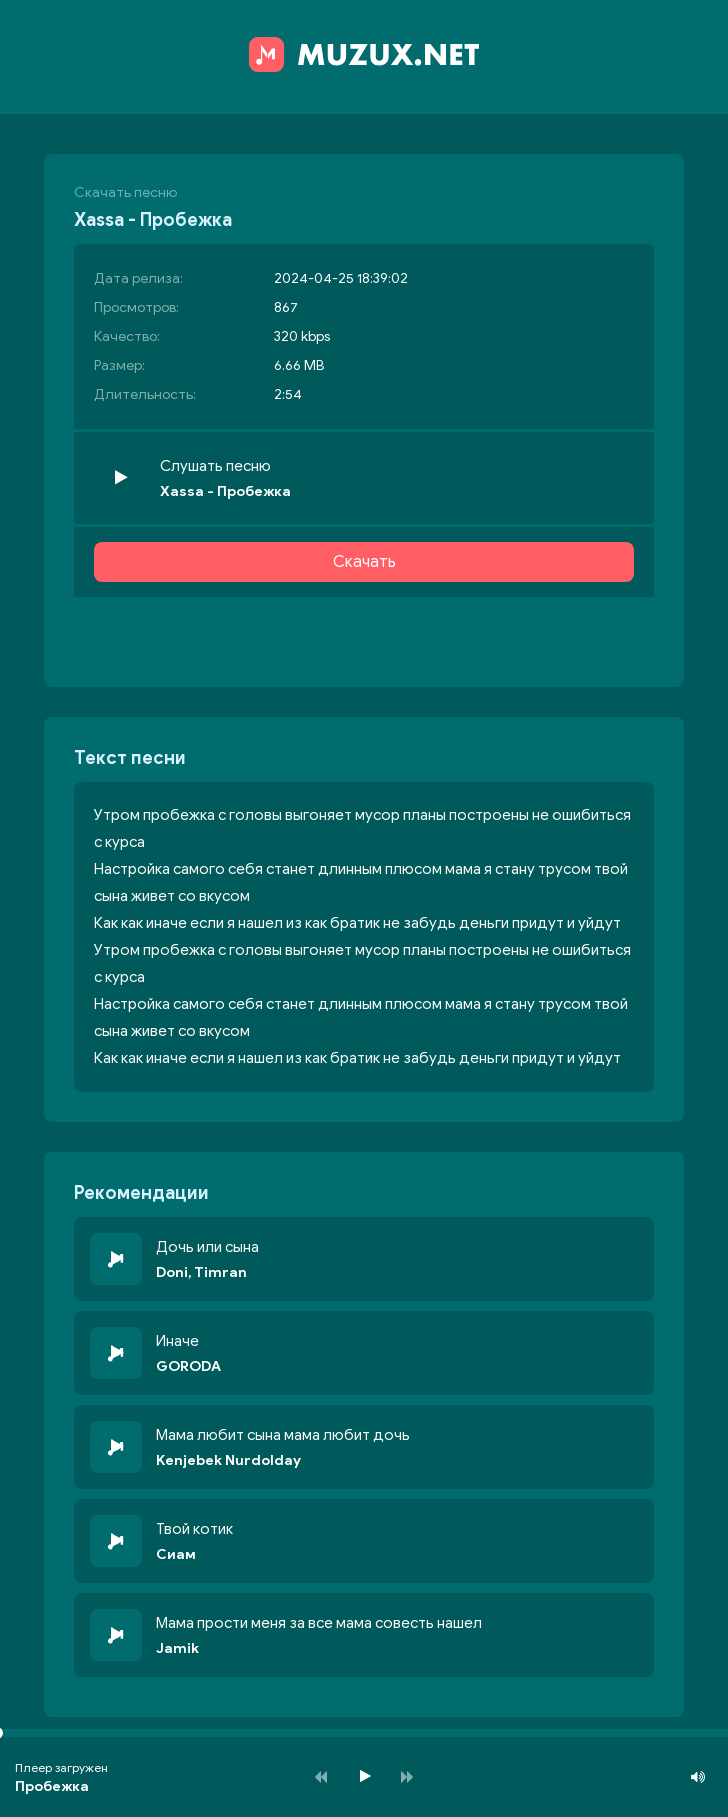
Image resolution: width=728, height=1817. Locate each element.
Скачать (364, 562)
